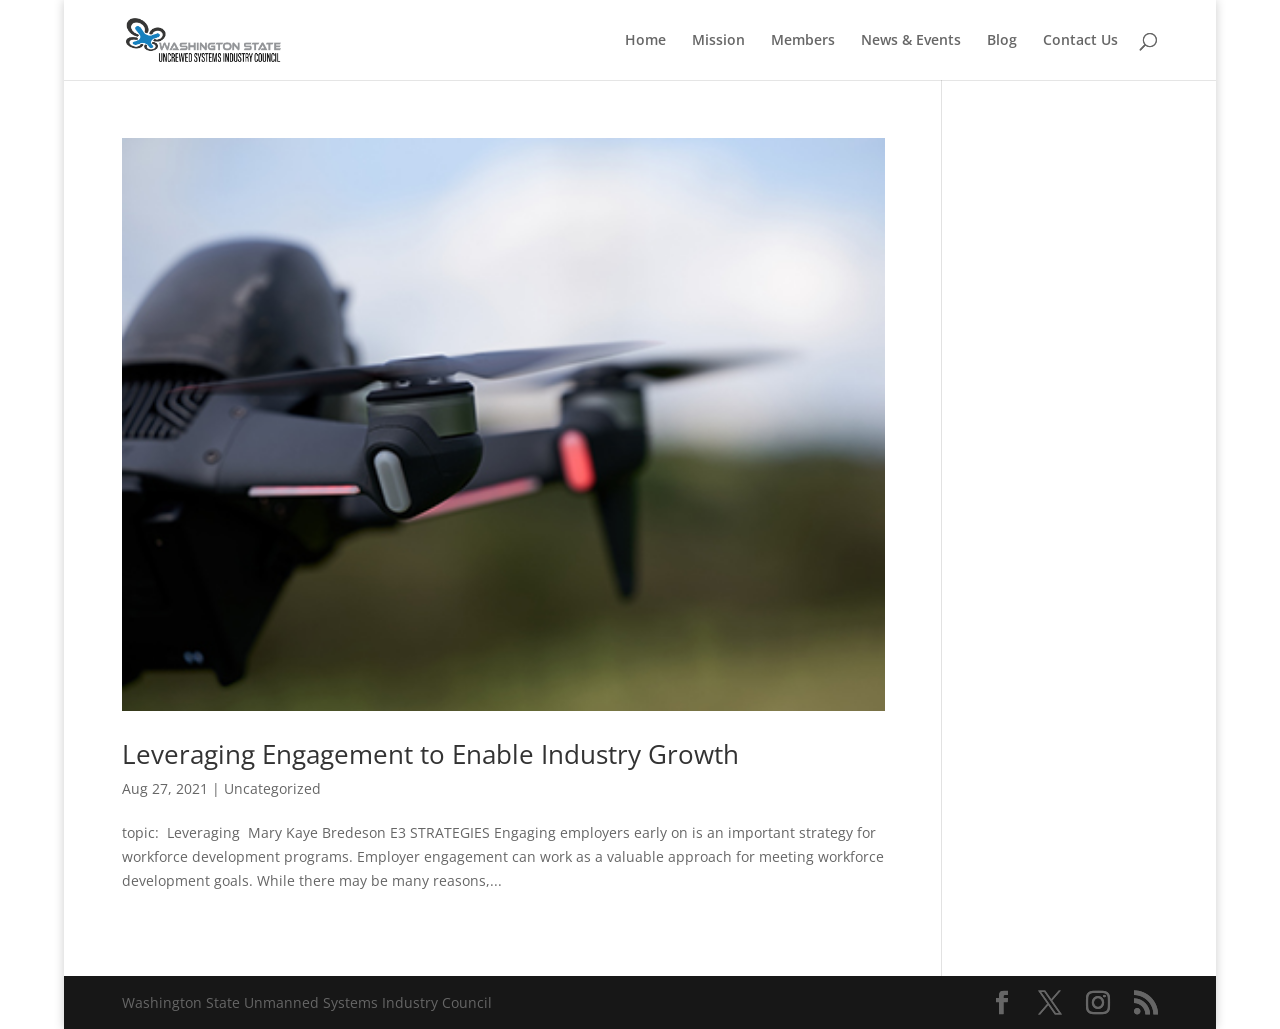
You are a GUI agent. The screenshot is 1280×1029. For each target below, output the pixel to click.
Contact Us (1080, 41)
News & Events (911, 41)
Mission (718, 41)
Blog (1002, 41)
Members (803, 41)
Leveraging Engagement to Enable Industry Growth (430, 754)
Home (645, 41)
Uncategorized (272, 788)
